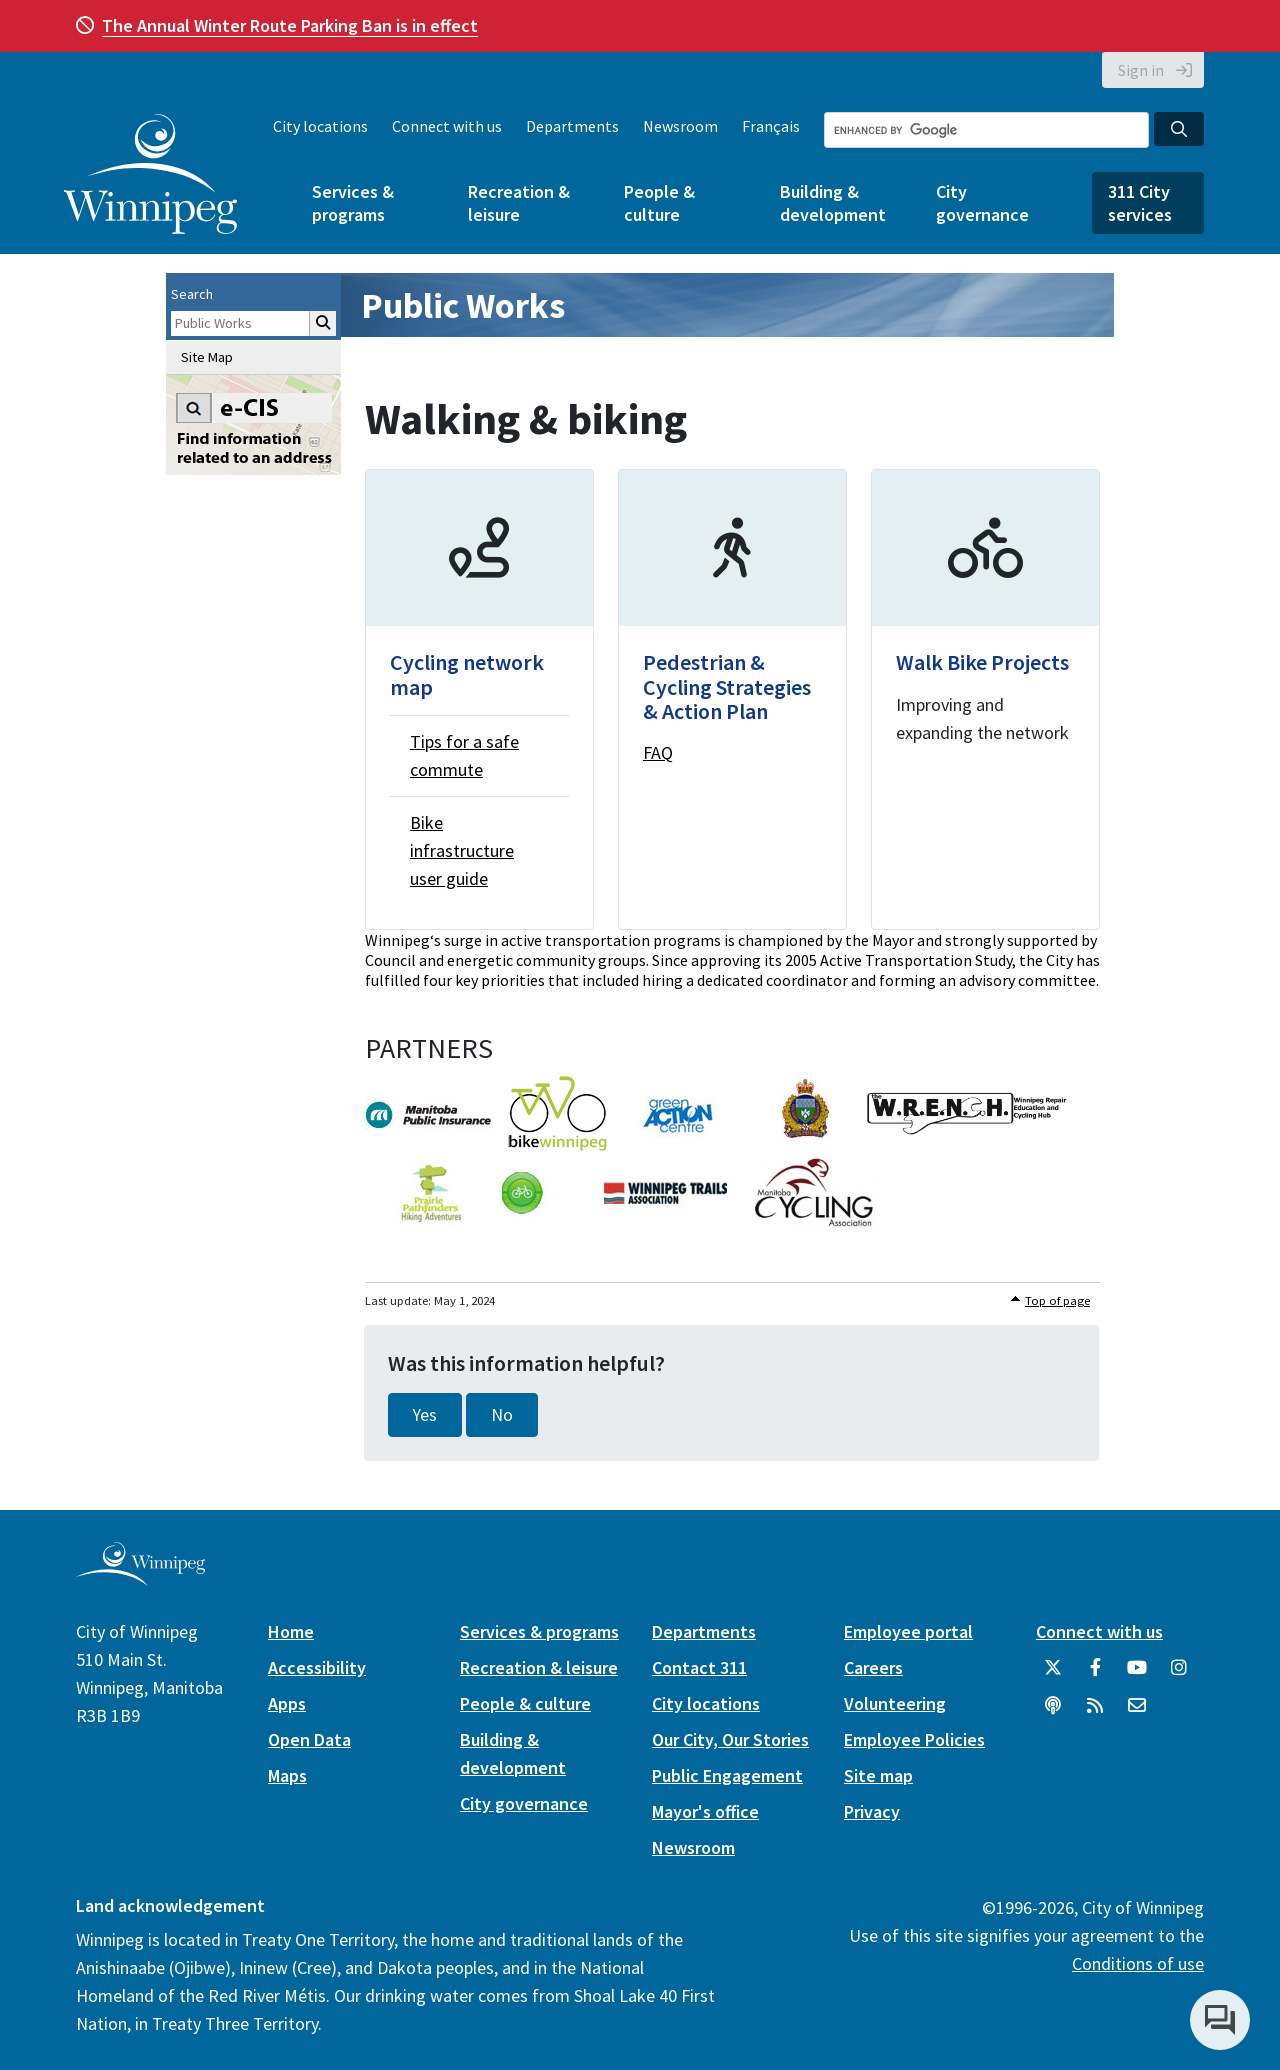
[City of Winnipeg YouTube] (1137, 1675)
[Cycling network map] (479, 699)
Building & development (833, 203)
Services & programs (353, 203)
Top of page (1057, 1300)
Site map (878, 1775)
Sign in (1141, 70)
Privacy (872, 1811)
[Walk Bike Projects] (985, 699)
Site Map (207, 357)
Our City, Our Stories (730, 1739)
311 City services (1140, 203)
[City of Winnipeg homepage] (140, 1578)
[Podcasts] (1053, 1713)
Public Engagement (727, 1775)
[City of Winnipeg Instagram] (1179, 1675)
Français (771, 126)
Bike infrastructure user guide (462, 850)
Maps (287, 1775)
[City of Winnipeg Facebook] (1095, 1675)
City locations (320, 126)
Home (291, 1631)
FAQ (658, 752)
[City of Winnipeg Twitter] (1053, 1675)
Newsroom (680, 126)
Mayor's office (705, 1811)
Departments (572, 126)
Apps (287, 1703)
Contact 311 (699, 1667)
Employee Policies (914, 1739)
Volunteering (895, 1703)
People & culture (659, 203)
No (502, 1415)
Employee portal (908, 1631)
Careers (873, 1667)
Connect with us (447, 126)
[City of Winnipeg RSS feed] (1095, 1713)
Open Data (309, 1739)
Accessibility (317, 1667)
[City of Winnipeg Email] (1137, 1713)
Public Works (463, 305)
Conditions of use (1138, 1963)
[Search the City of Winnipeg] (986, 130)
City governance (982, 203)
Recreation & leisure (519, 203)
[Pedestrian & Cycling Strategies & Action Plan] (732, 699)
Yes (425, 1415)
